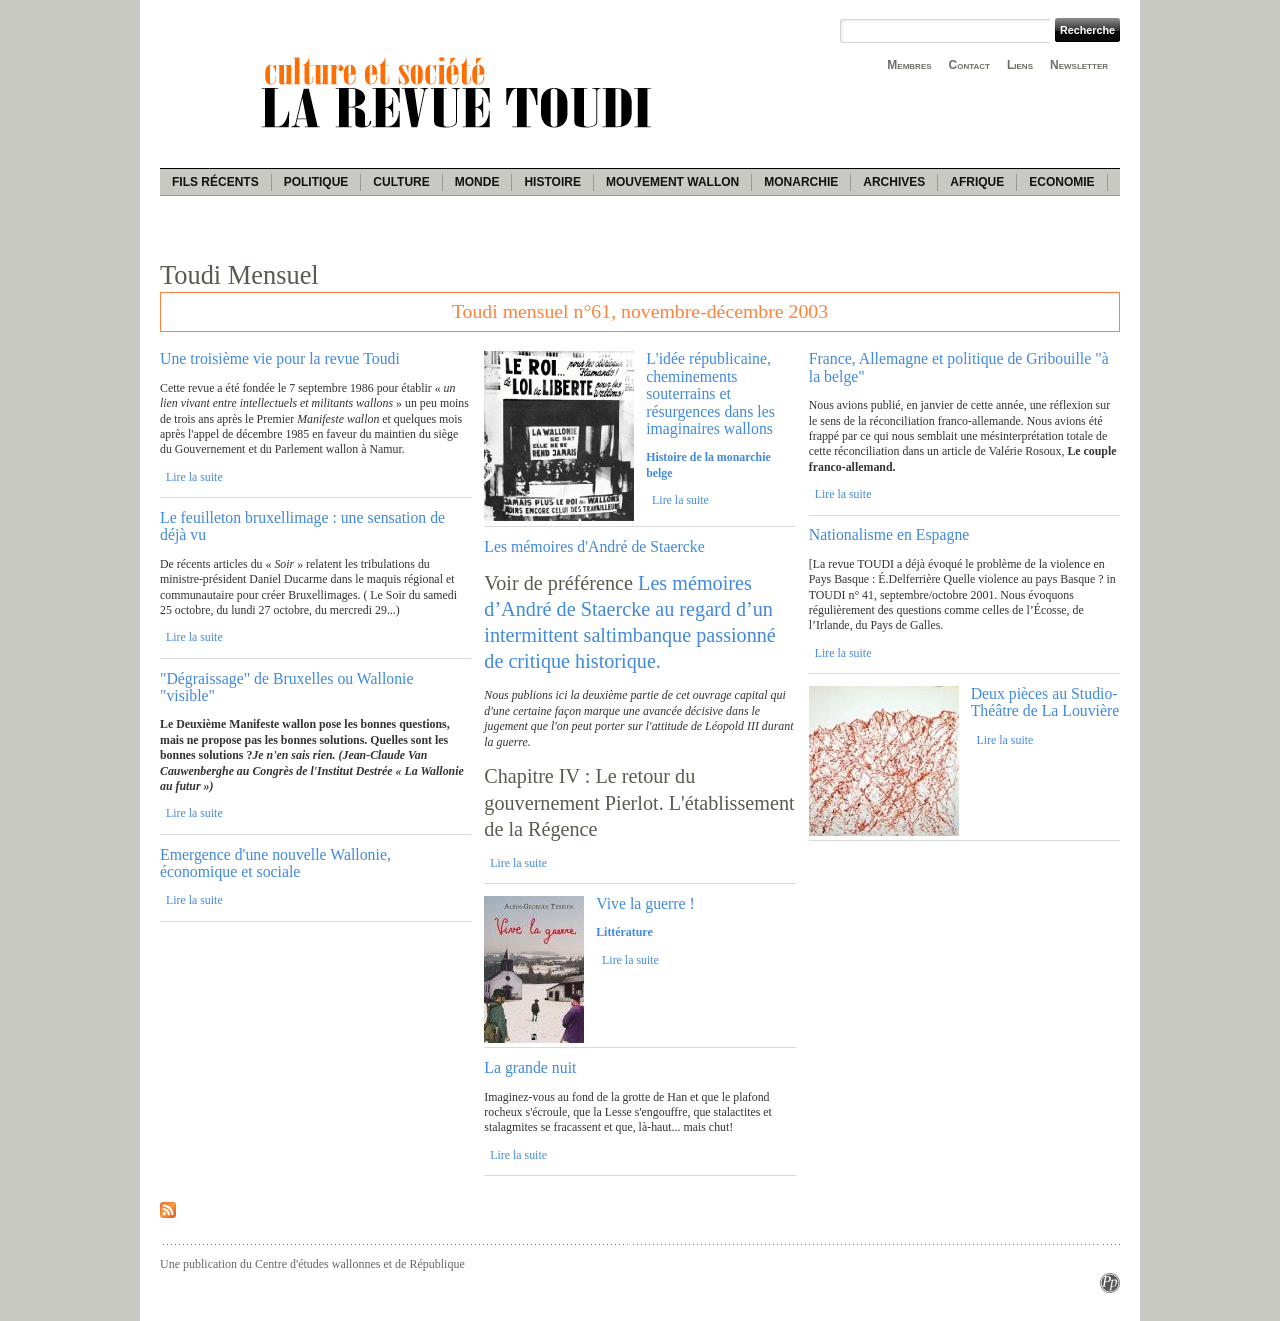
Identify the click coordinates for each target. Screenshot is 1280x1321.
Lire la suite (194, 477)
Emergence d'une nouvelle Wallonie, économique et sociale (275, 863)
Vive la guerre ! (645, 903)
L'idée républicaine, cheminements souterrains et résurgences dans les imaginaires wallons (710, 393)
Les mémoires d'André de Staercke (594, 546)
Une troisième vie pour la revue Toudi (280, 358)
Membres (909, 65)
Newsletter (1079, 65)
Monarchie (801, 182)
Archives (894, 182)
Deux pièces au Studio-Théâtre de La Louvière (1045, 702)
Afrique (977, 182)
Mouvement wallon (672, 182)
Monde (477, 182)
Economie (1061, 182)
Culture (401, 182)
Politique (316, 182)
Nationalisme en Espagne (889, 534)
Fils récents (215, 182)
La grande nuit (530, 1067)
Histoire (552, 182)
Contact (969, 65)
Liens (1020, 65)
